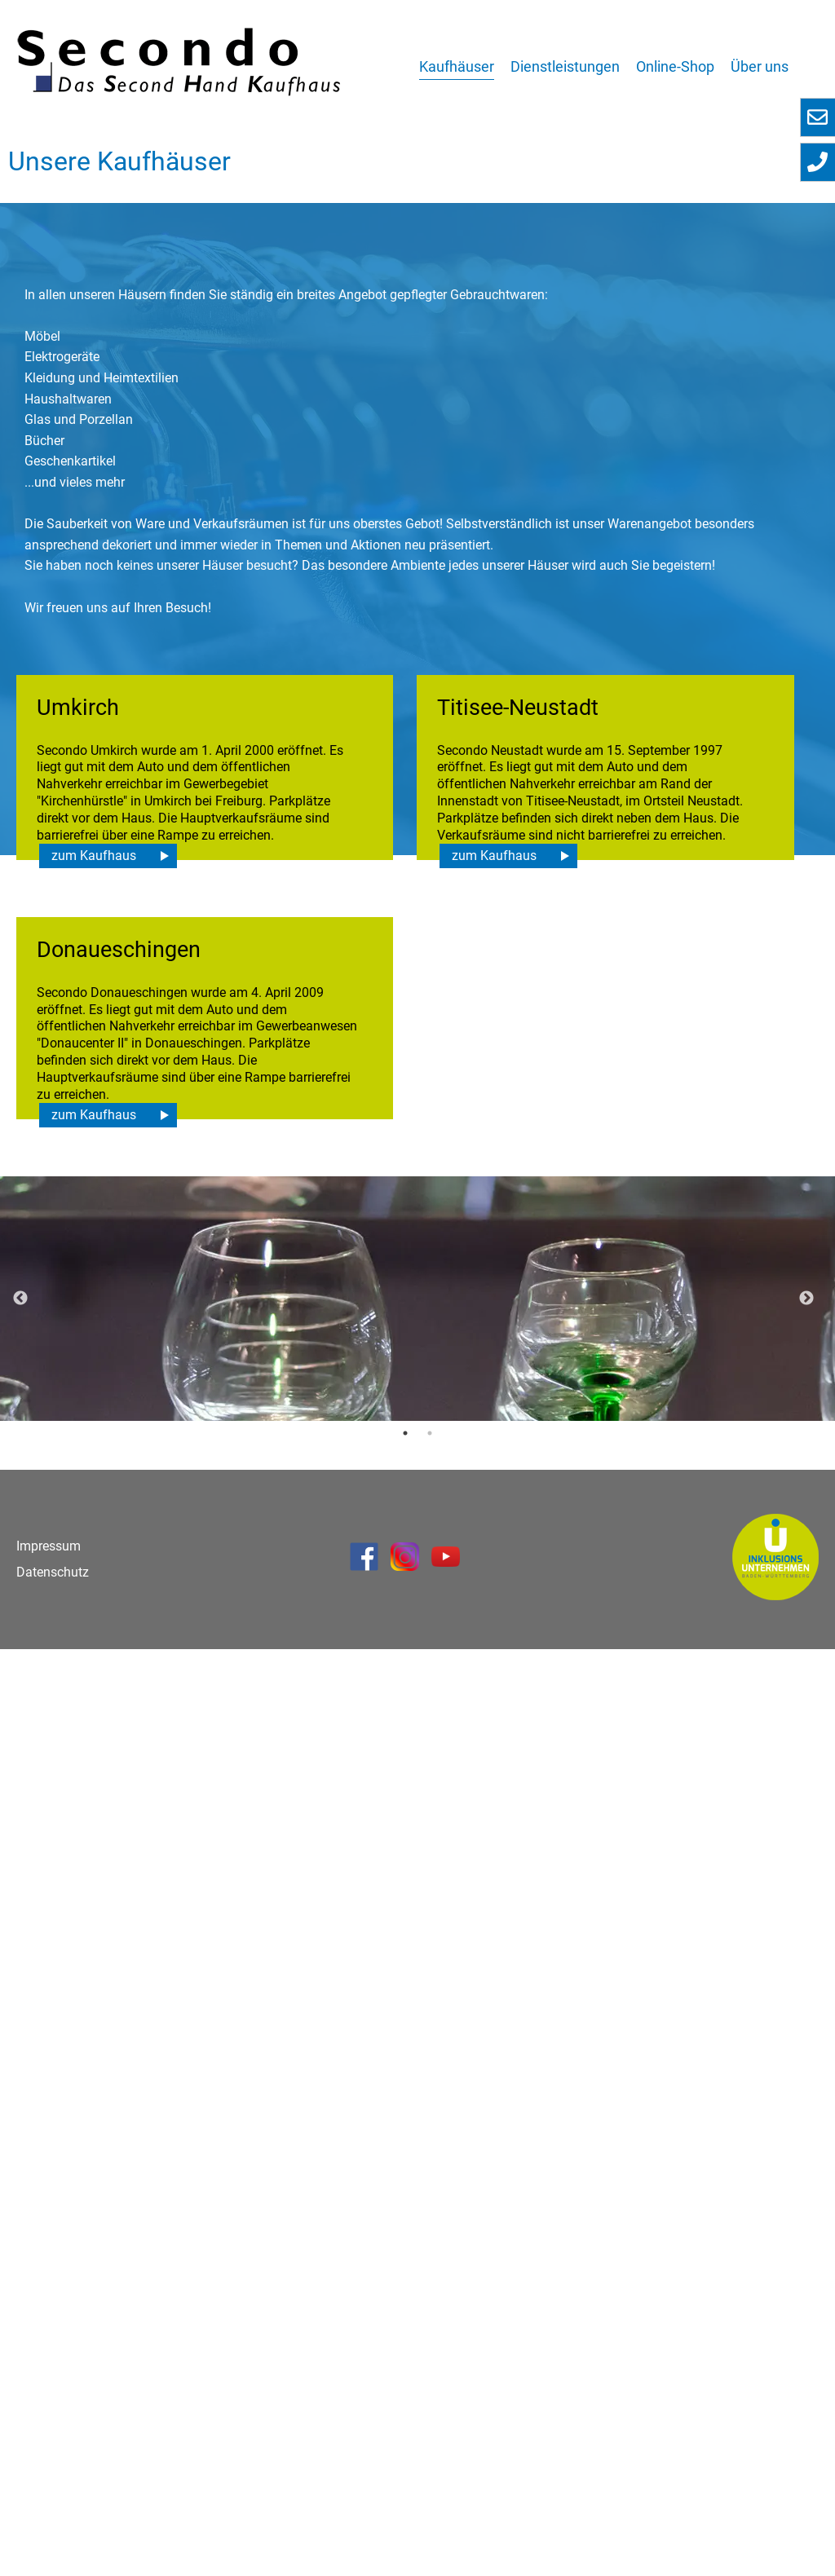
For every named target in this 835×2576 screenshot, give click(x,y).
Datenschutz (52, 2499)
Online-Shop (675, 66)
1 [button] (405, 2360)
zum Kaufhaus (93, 1318)
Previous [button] (20, 2225)
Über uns (760, 66)
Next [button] (806, 2225)
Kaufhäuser (456, 66)
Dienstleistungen (565, 66)
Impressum (48, 2473)
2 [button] (430, 2360)
